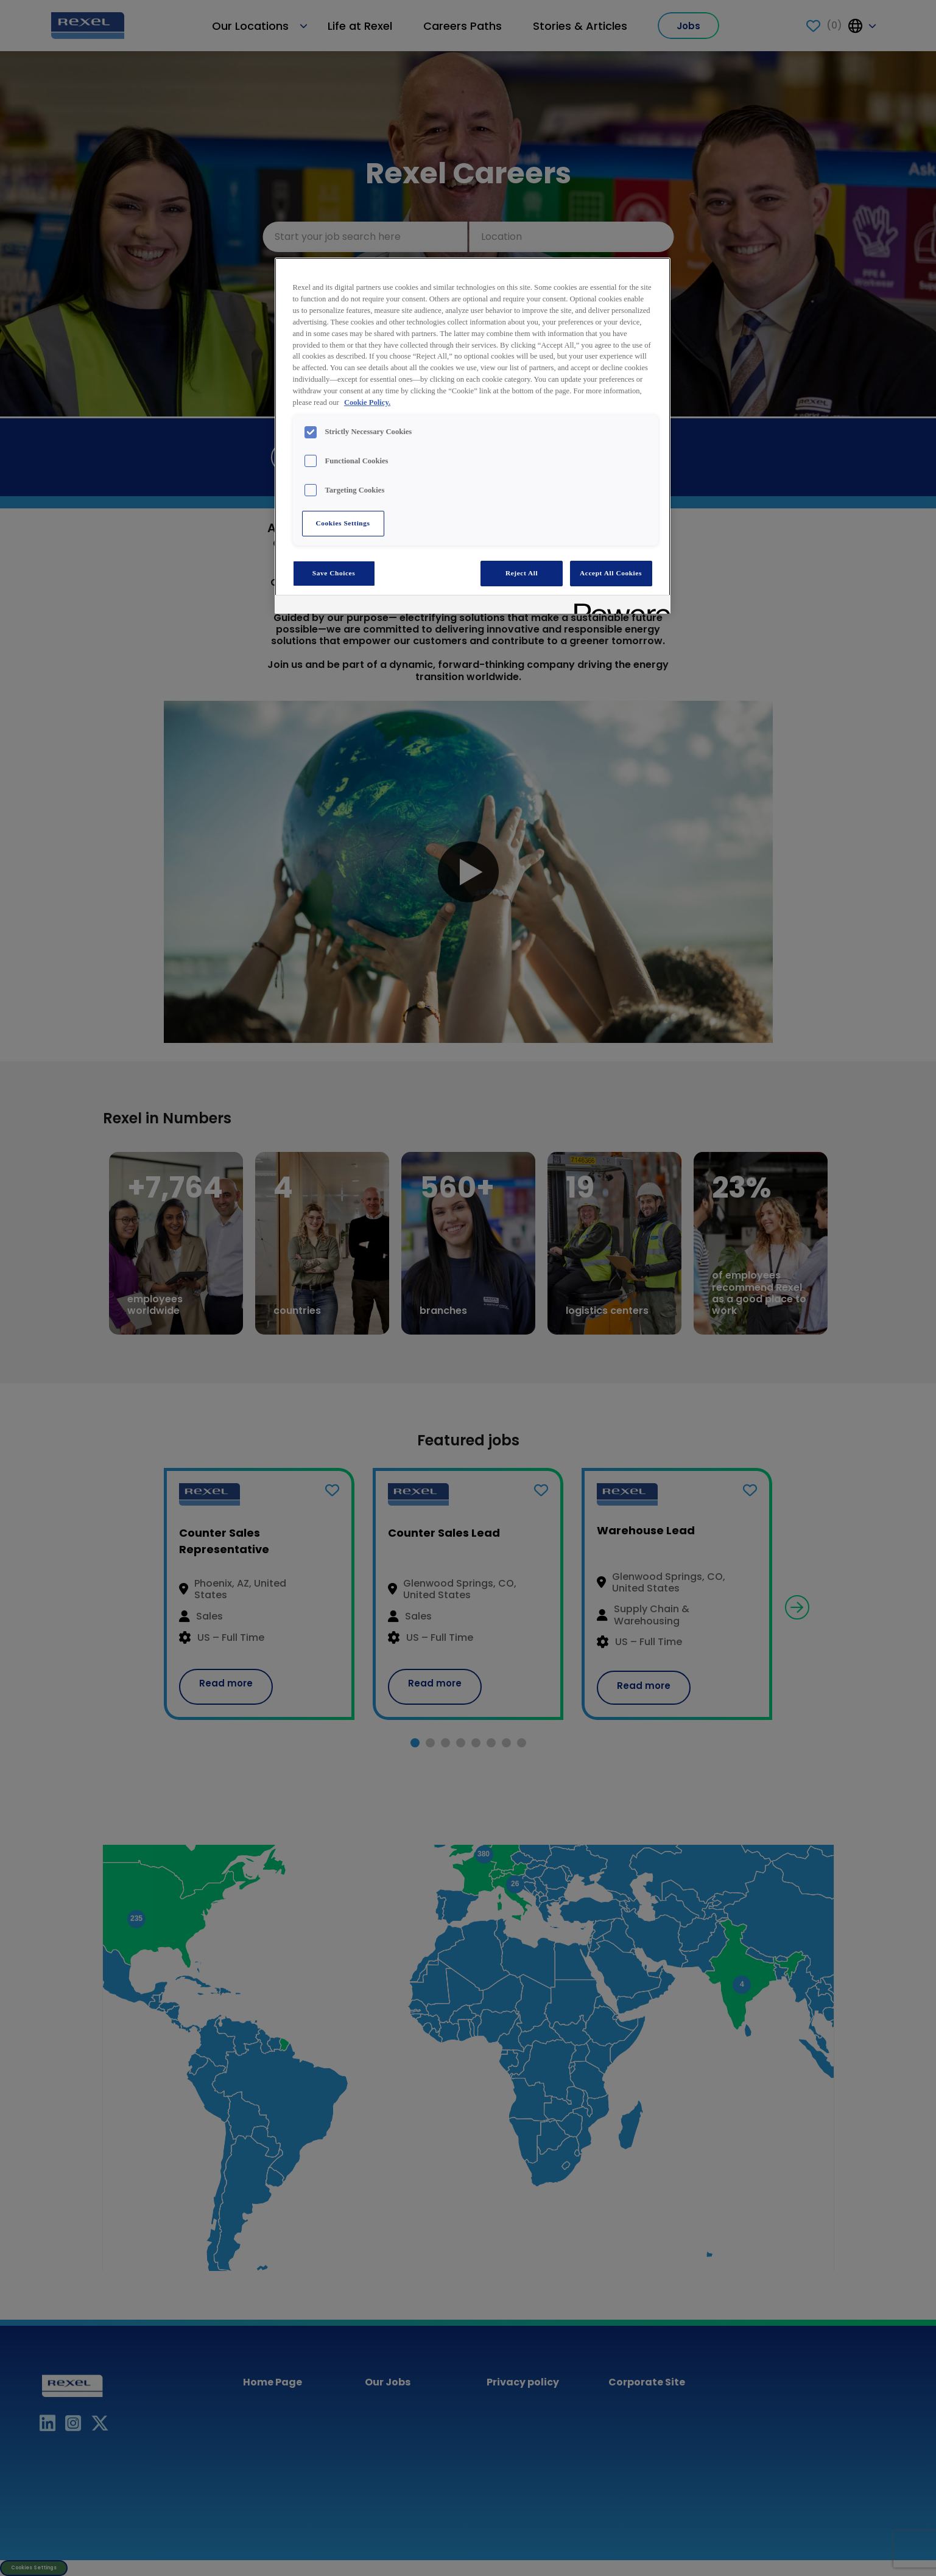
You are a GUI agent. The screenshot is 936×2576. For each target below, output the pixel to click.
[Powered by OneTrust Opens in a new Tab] (618, 606)
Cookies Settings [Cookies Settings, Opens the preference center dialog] (342, 523)
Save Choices (333, 573)
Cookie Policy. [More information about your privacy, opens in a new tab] (367, 402)
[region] (472, 436)
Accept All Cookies (611, 573)
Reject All (521, 573)
